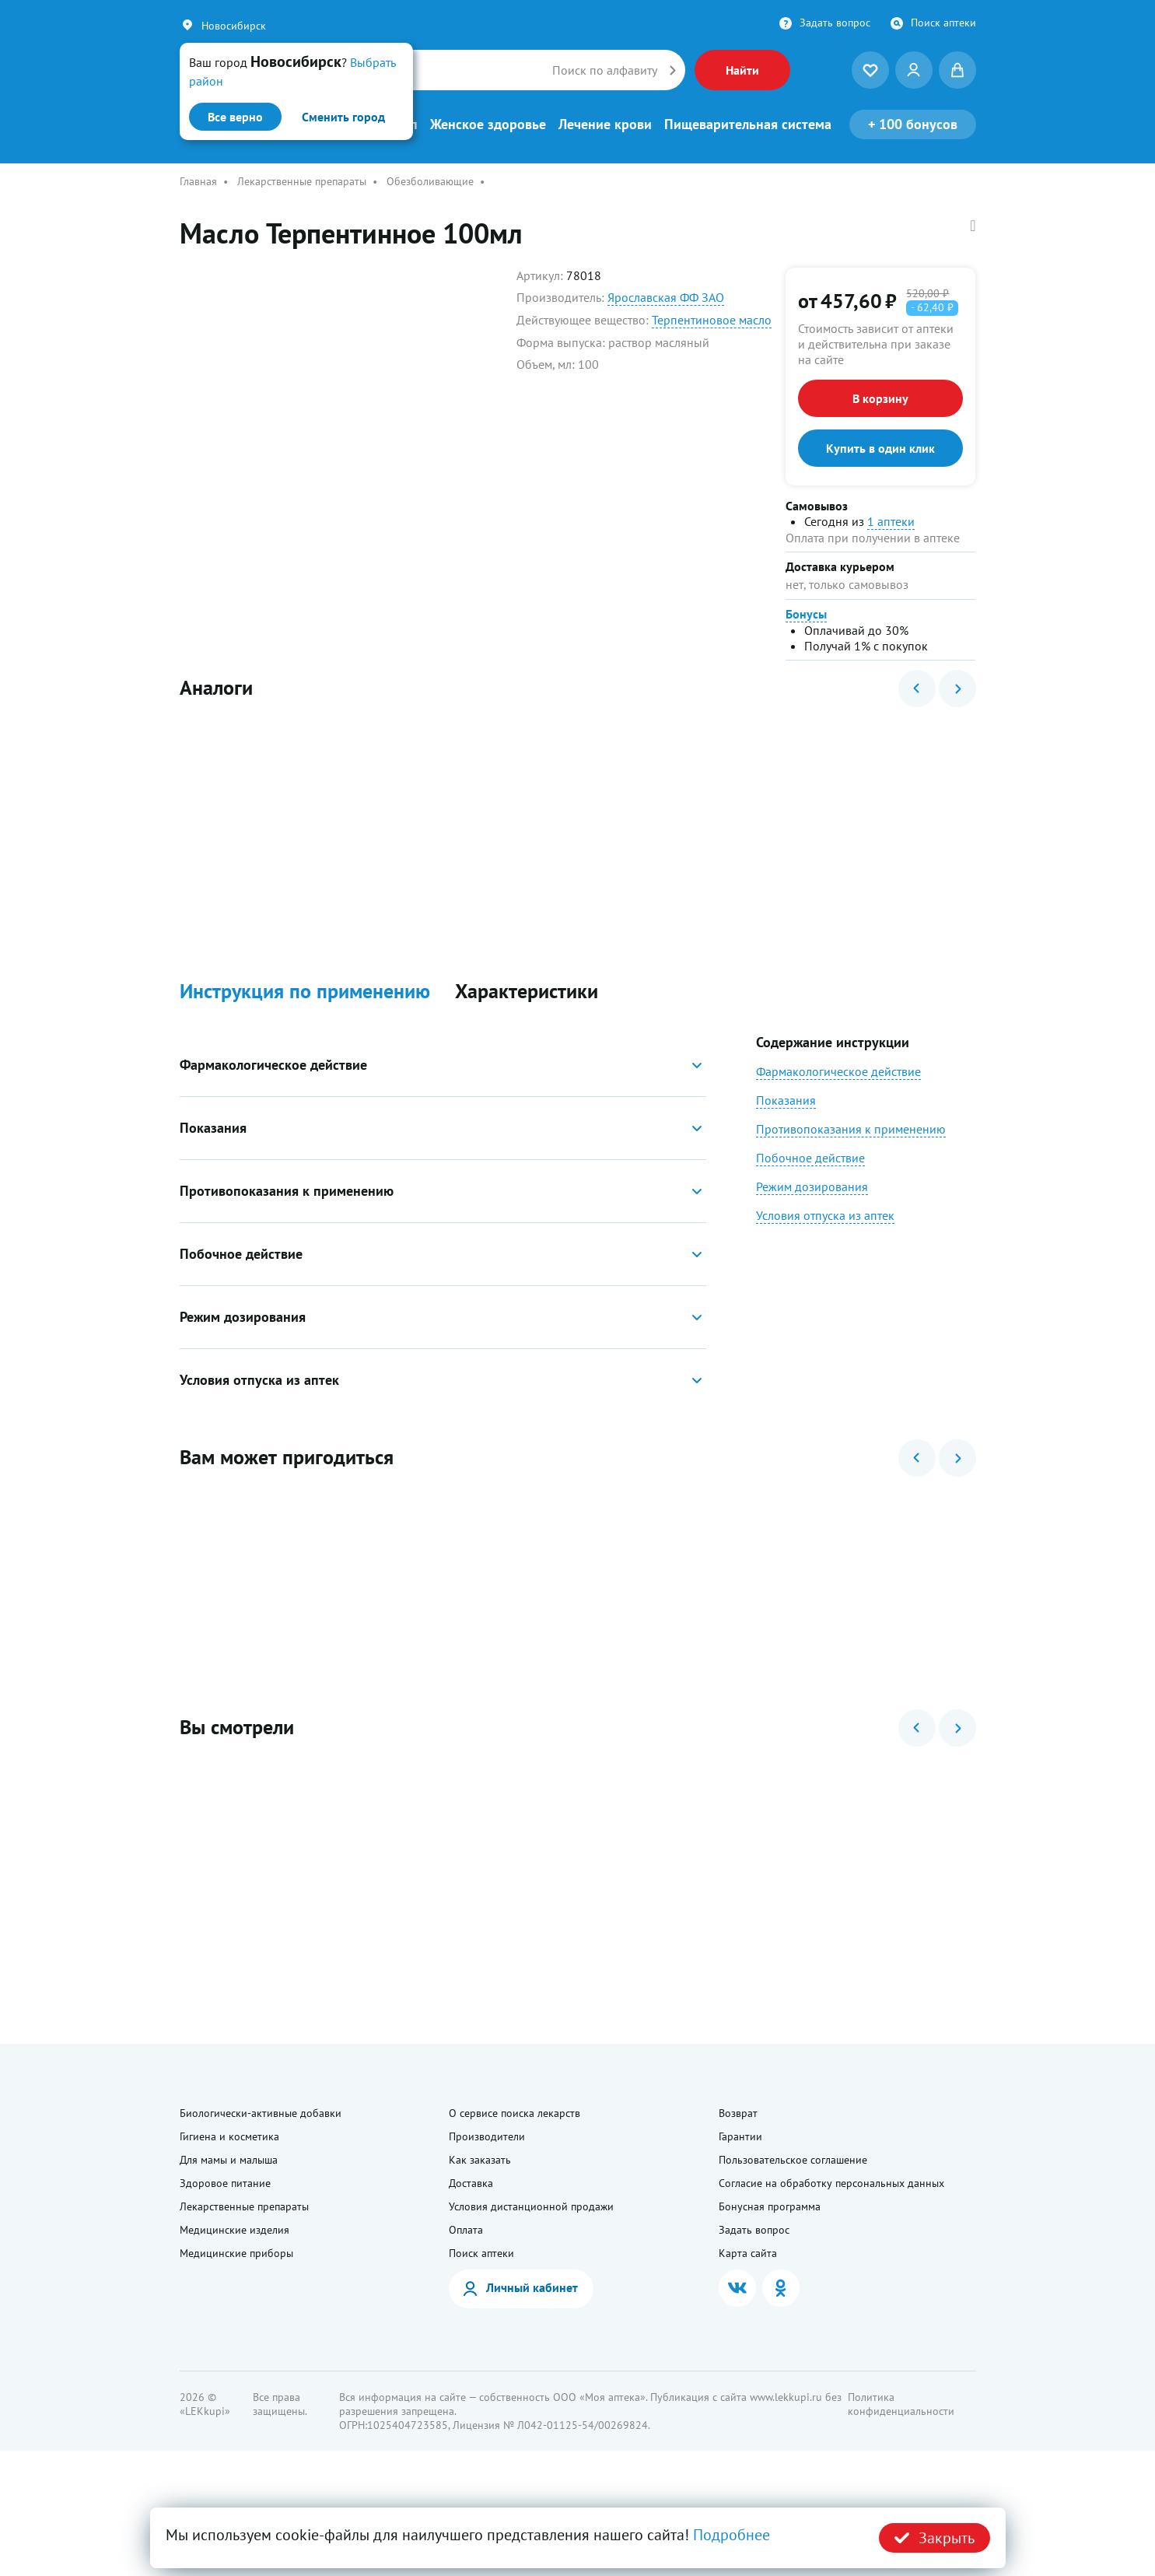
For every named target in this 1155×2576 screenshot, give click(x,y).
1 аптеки (891, 521)
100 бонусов (912, 124)
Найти (742, 70)
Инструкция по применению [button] (305, 1034)
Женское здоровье (488, 124)
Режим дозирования (812, 1228)
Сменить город (343, 116)
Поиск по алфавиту (604, 70)
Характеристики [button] (526, 1034)
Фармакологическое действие (838, 1113)
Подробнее (731, 2535)
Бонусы (806, 614)
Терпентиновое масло (712, 320)
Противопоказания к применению (851, 1171)
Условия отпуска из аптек (825, 1257)
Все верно (235, 116)
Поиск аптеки (943, 23)
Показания (786, 1142)
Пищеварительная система (747, 124)
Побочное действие (810, 1199)
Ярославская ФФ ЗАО (665, 297)
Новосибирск (233, 26)
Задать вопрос (835, 23)
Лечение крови (605, 124)
